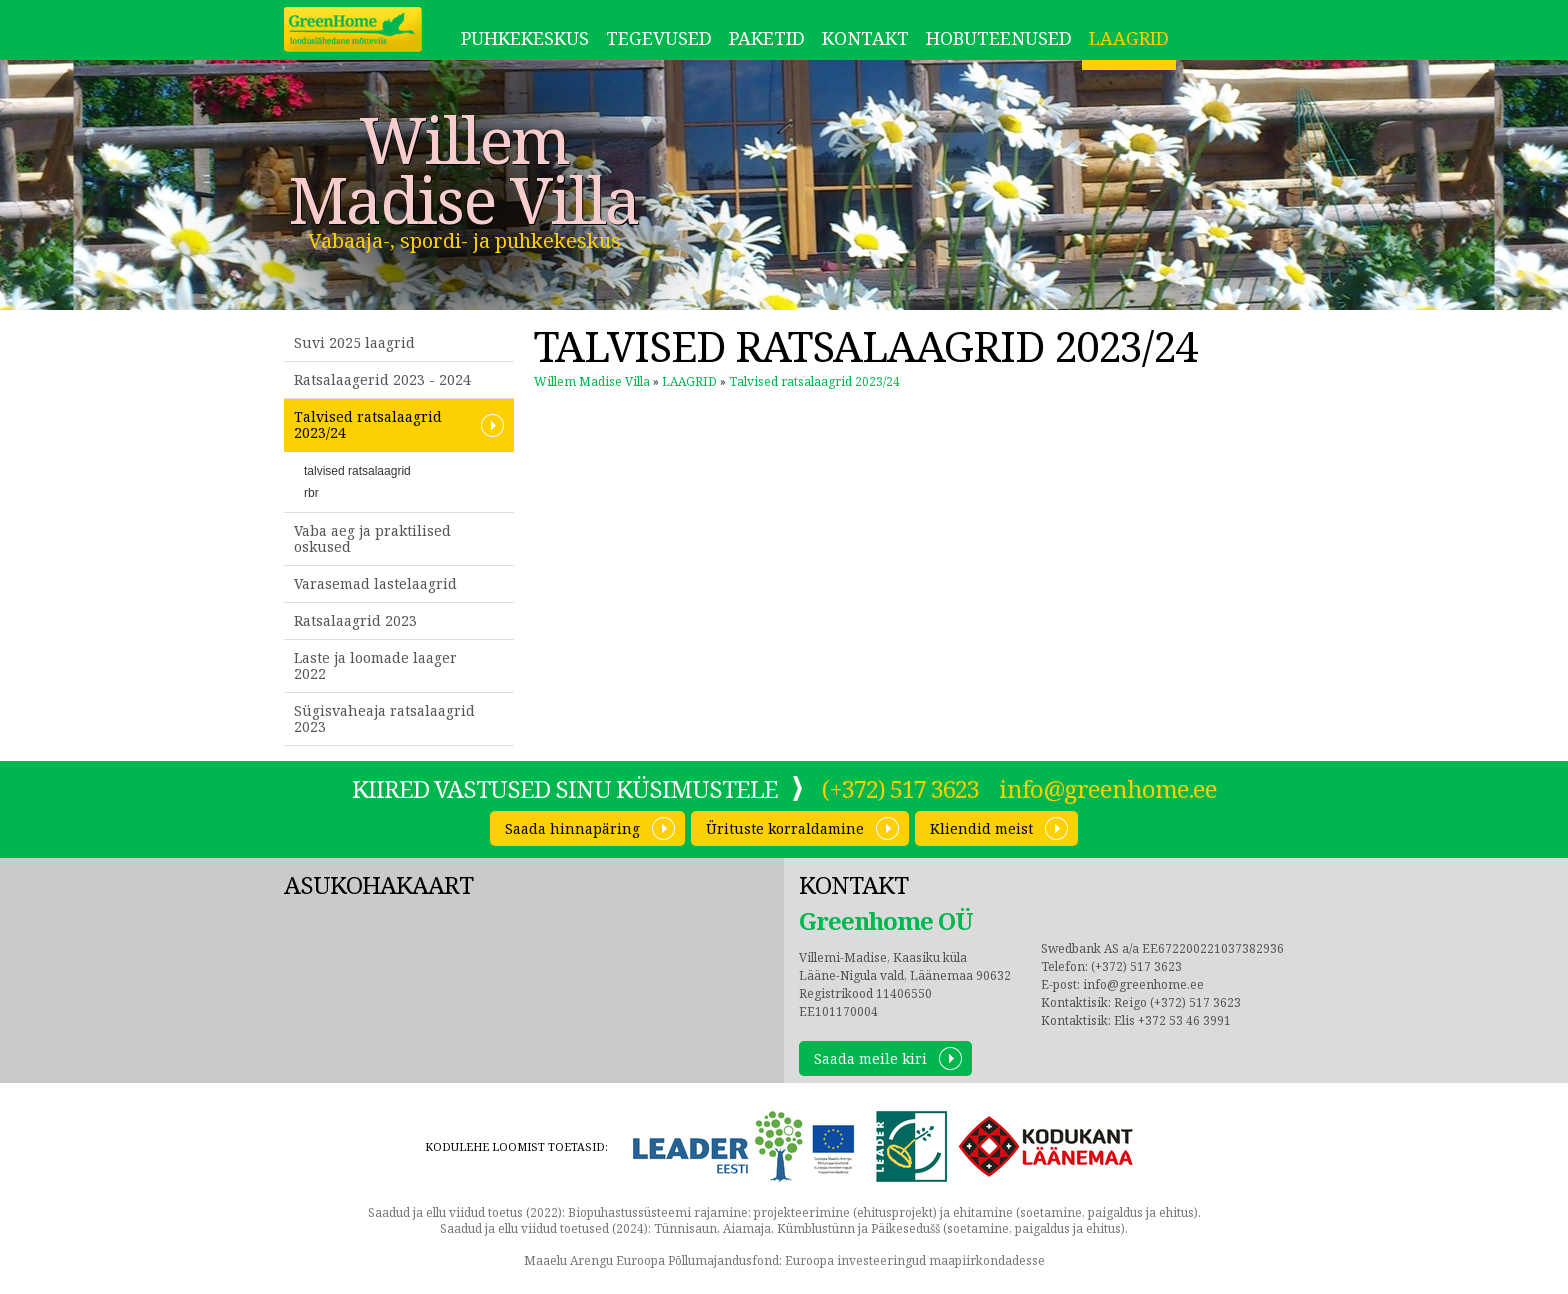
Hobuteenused (999, 38)
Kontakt (865, 38)
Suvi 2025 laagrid (354, 342)
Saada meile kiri (870, 1058)
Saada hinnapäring (572, 828)
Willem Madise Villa (464, 170)
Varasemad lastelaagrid (375, 583)
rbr (311, 493)
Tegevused (659, 38)
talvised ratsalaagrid (357, 471)
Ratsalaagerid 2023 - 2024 (382, 379)
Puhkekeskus (525, 38)
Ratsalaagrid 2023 (355, 620)
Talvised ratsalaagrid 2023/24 (368, 424)
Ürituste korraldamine (785, 828)
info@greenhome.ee (1108, 788)
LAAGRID (1129, 38)
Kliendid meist (981, 828)
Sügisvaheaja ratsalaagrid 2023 (384, 718)
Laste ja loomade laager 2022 (375, 665)
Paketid (767, 38)
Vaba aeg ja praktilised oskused (372, 538)
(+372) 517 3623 (900, 788)
